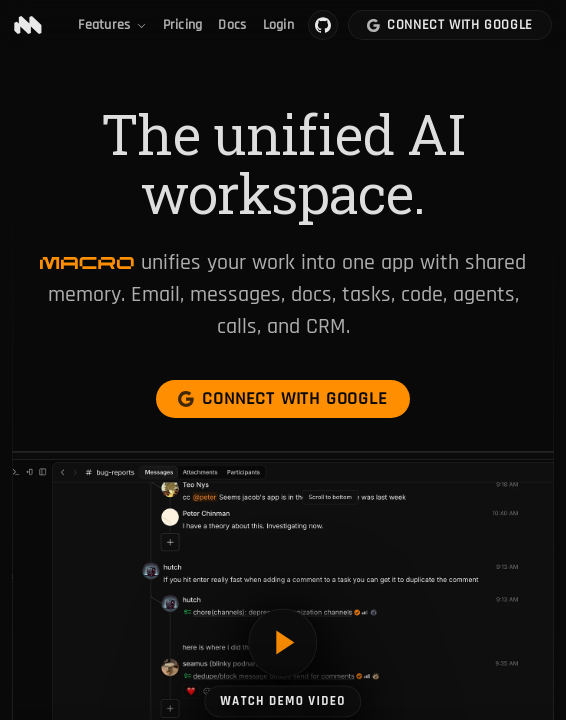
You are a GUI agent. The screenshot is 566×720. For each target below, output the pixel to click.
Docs (232, 25)
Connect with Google (450, 25)
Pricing (183, 25)
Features (112, 25)
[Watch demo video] (282, 662)
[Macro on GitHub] (323, 25)
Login (278, 25)
